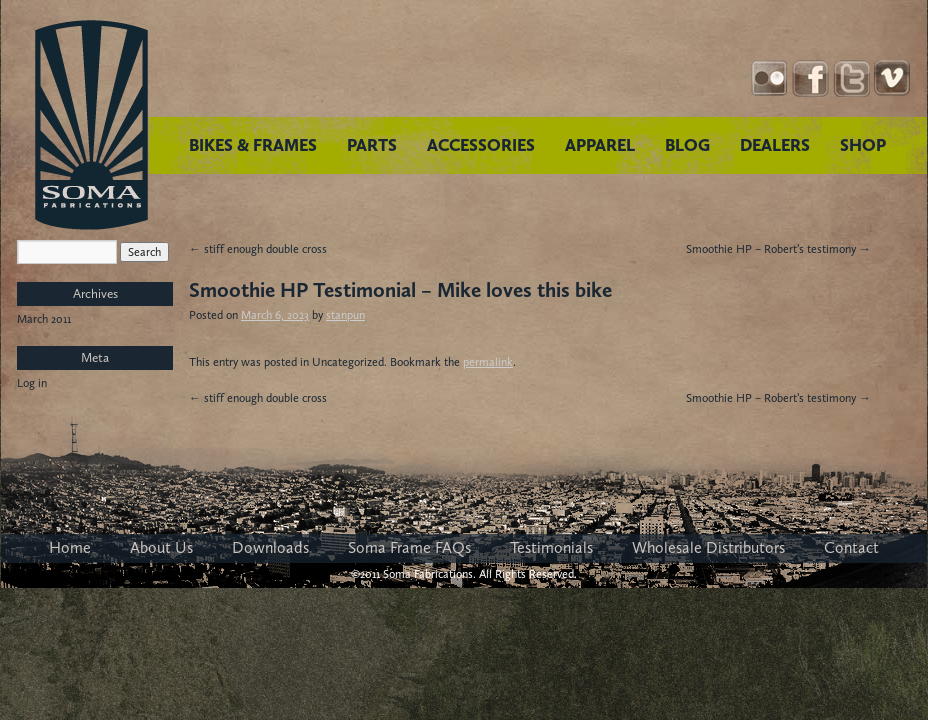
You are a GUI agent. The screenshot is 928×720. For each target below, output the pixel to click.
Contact (851, 547)
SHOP (863, 145)
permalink (488, 362)
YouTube (892, 78)
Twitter (851, 78)
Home (70, 547)
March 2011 (44, 319)
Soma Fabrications (91, 125)
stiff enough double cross (258, 249)
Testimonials (551, 547)
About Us (161, 547)
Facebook (810, 78)
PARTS (372, 145)
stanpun (345, 315)
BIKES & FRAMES (253, 145)
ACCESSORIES (481, 145)
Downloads (270, 547)
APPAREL (600, 145)
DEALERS (775, 145)
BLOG (687, 145)
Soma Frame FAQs (409, 547)
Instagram (769, 78)
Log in (32, 383)
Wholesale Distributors (708, 547)
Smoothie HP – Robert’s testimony (778, 249)
